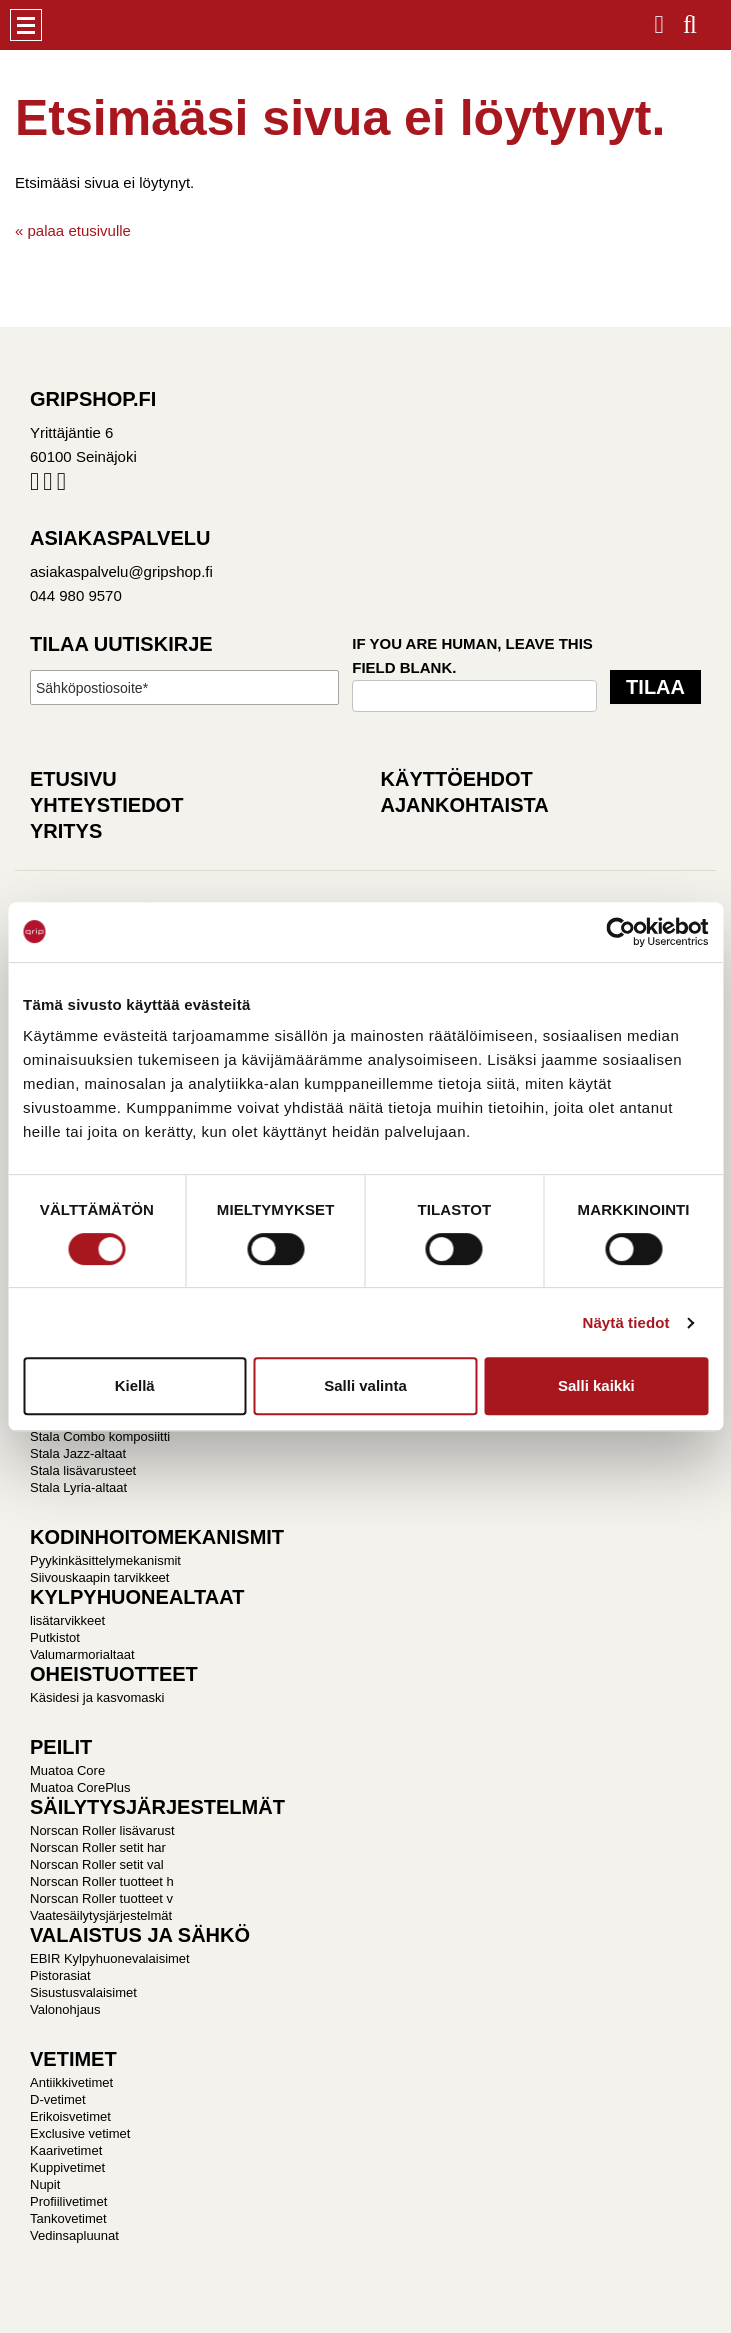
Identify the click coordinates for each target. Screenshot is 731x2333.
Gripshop (77, 25)
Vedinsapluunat (74, 2235)
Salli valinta (365, 1385)
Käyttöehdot (457, 779)
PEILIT (61, 1747)
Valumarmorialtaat (82, 1654)
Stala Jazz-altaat (78, 1453)
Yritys (66, 831)
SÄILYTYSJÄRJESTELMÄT (157, 1807)
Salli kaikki (596, 1385)
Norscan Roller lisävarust (102, 1830)
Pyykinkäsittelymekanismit (105, 1560)
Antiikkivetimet (71, 2082)
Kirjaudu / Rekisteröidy (659, 18)
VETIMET (73, 2059)
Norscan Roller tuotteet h (102, 1881)
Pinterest (61, 485)
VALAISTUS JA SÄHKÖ (140, 1935)
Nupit (45, 2184)
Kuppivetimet (67, 2167)
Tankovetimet (68, 2218)
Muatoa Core (67, 1770)
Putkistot (55, 1637)
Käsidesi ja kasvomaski (97, 1697)
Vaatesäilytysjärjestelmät (101, 1915)
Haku (690, 18)
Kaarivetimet (66, 2150)
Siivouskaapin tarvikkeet (99, 1577)
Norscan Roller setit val (97, 1864)
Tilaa (655, 687)
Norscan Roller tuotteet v (101, 1898)
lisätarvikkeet (67, 1620)
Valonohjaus (65, 2009)
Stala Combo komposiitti (100, 1436)
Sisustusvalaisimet (83, 1992)
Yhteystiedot (106, 805)
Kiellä (135, 1385)
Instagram (47, 485)
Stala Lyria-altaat (78, 1487)
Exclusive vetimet (80, 2133)
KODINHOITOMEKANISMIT (157, 1537)
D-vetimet (58, 2099)
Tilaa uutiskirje (121, 644)
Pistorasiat (60, 1975)
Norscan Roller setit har (98, 1847)
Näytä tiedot (626, 1322)
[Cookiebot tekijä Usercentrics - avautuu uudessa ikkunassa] (620, 932)
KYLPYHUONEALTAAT (137, 1597)
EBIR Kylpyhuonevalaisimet (110, 1958)
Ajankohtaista (465, 805)
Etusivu (73, 779)
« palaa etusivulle (73, 230)
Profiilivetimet (68, 2201)
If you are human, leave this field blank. (472, 655)
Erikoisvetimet (70, 2116)
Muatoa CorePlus (80, 1787)
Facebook (34, 485)
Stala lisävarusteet (83, 1470)
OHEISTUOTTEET (114, 1674)
